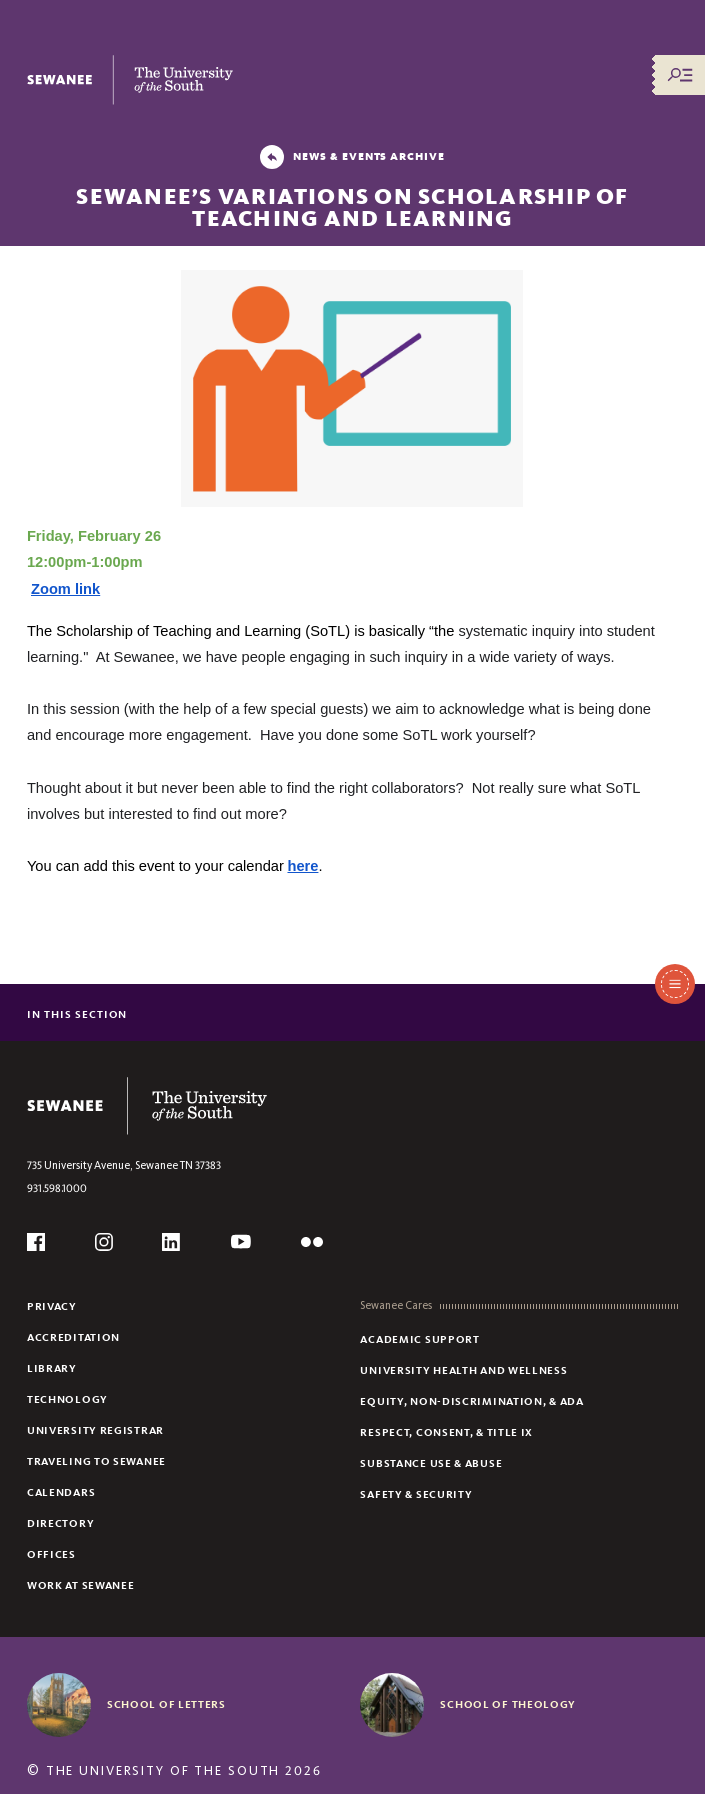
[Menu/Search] (680, 75)
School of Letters (166, 1704)
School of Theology (508, 1704)
